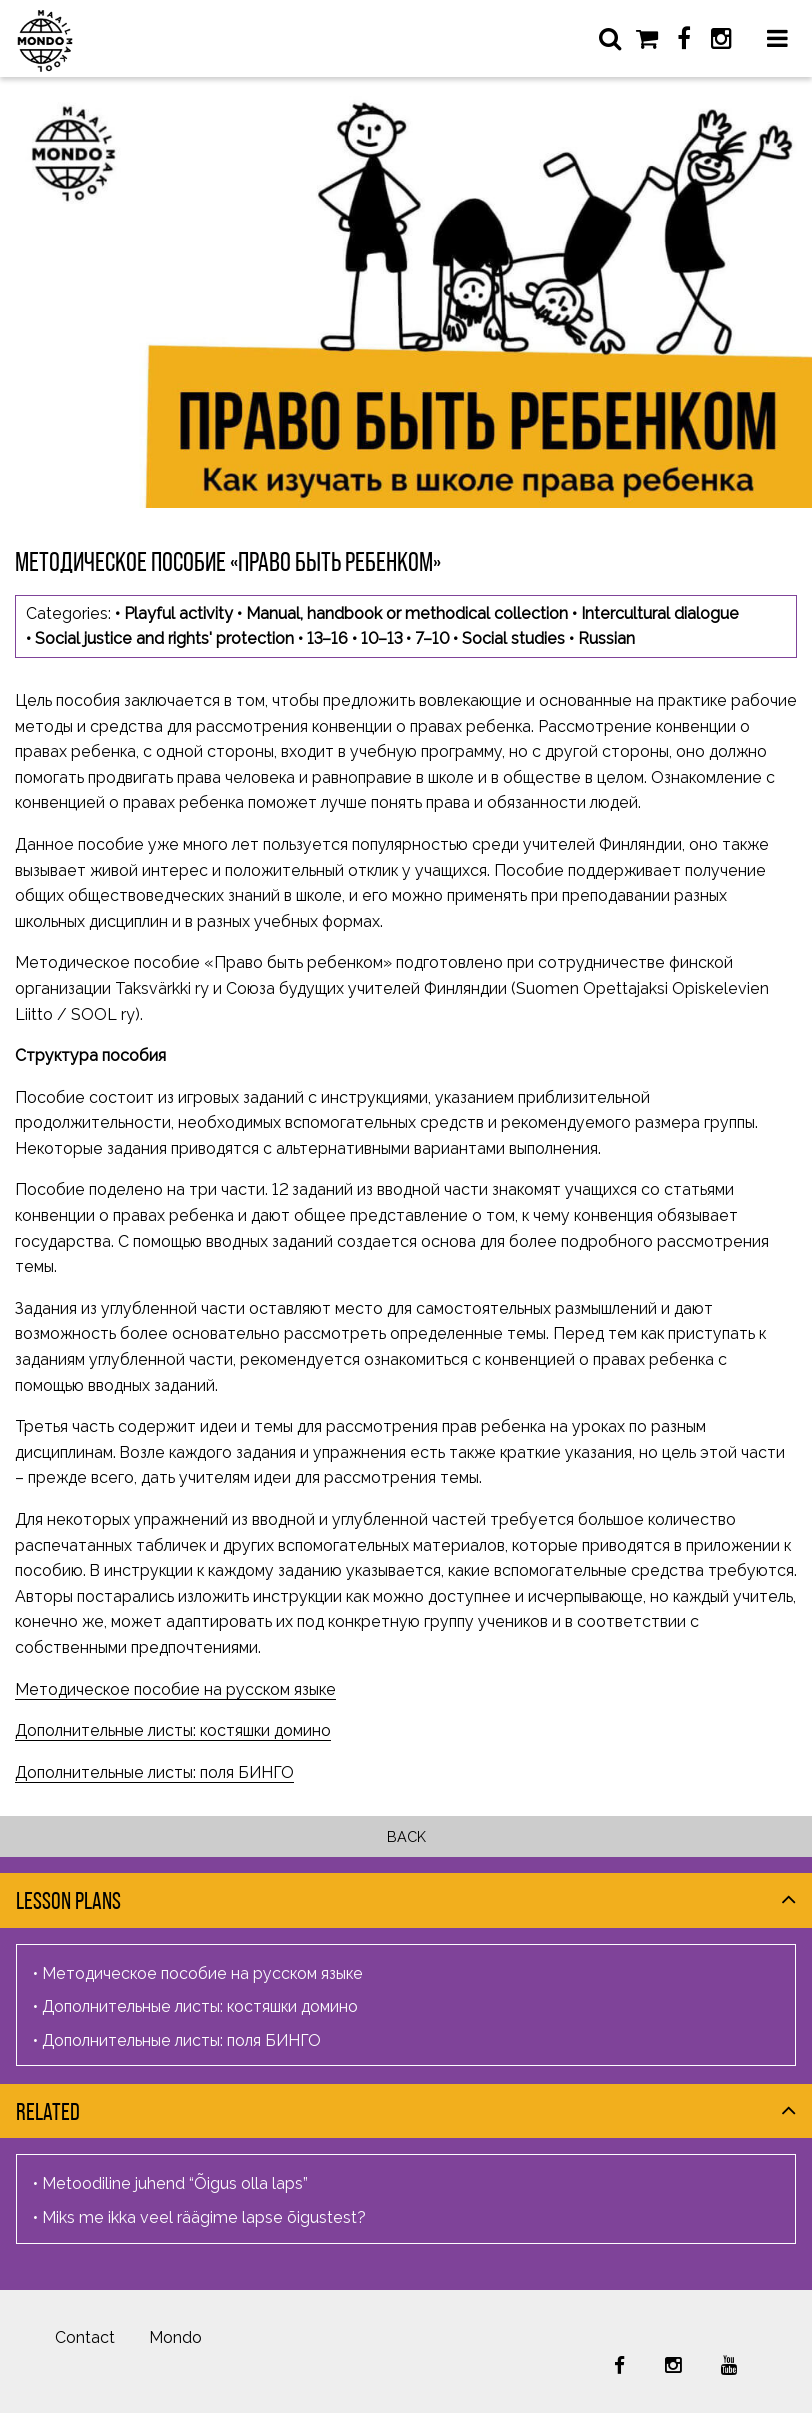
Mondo (175, 2337)
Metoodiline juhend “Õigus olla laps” (175, 2183)
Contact (85, 2337)
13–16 (327, 638)
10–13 (381, 638)
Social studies (513, 638)
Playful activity (178, 613)
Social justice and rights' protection (164, 638)
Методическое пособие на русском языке (175, 1689)
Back (406, 1836)
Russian (606, 638)
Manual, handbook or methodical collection (407, 613)
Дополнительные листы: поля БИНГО (154, 1772)
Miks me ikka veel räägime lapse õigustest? (204, 2217)
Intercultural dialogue (660, 613)
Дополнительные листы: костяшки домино (173, 1730)
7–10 (432, 638)
